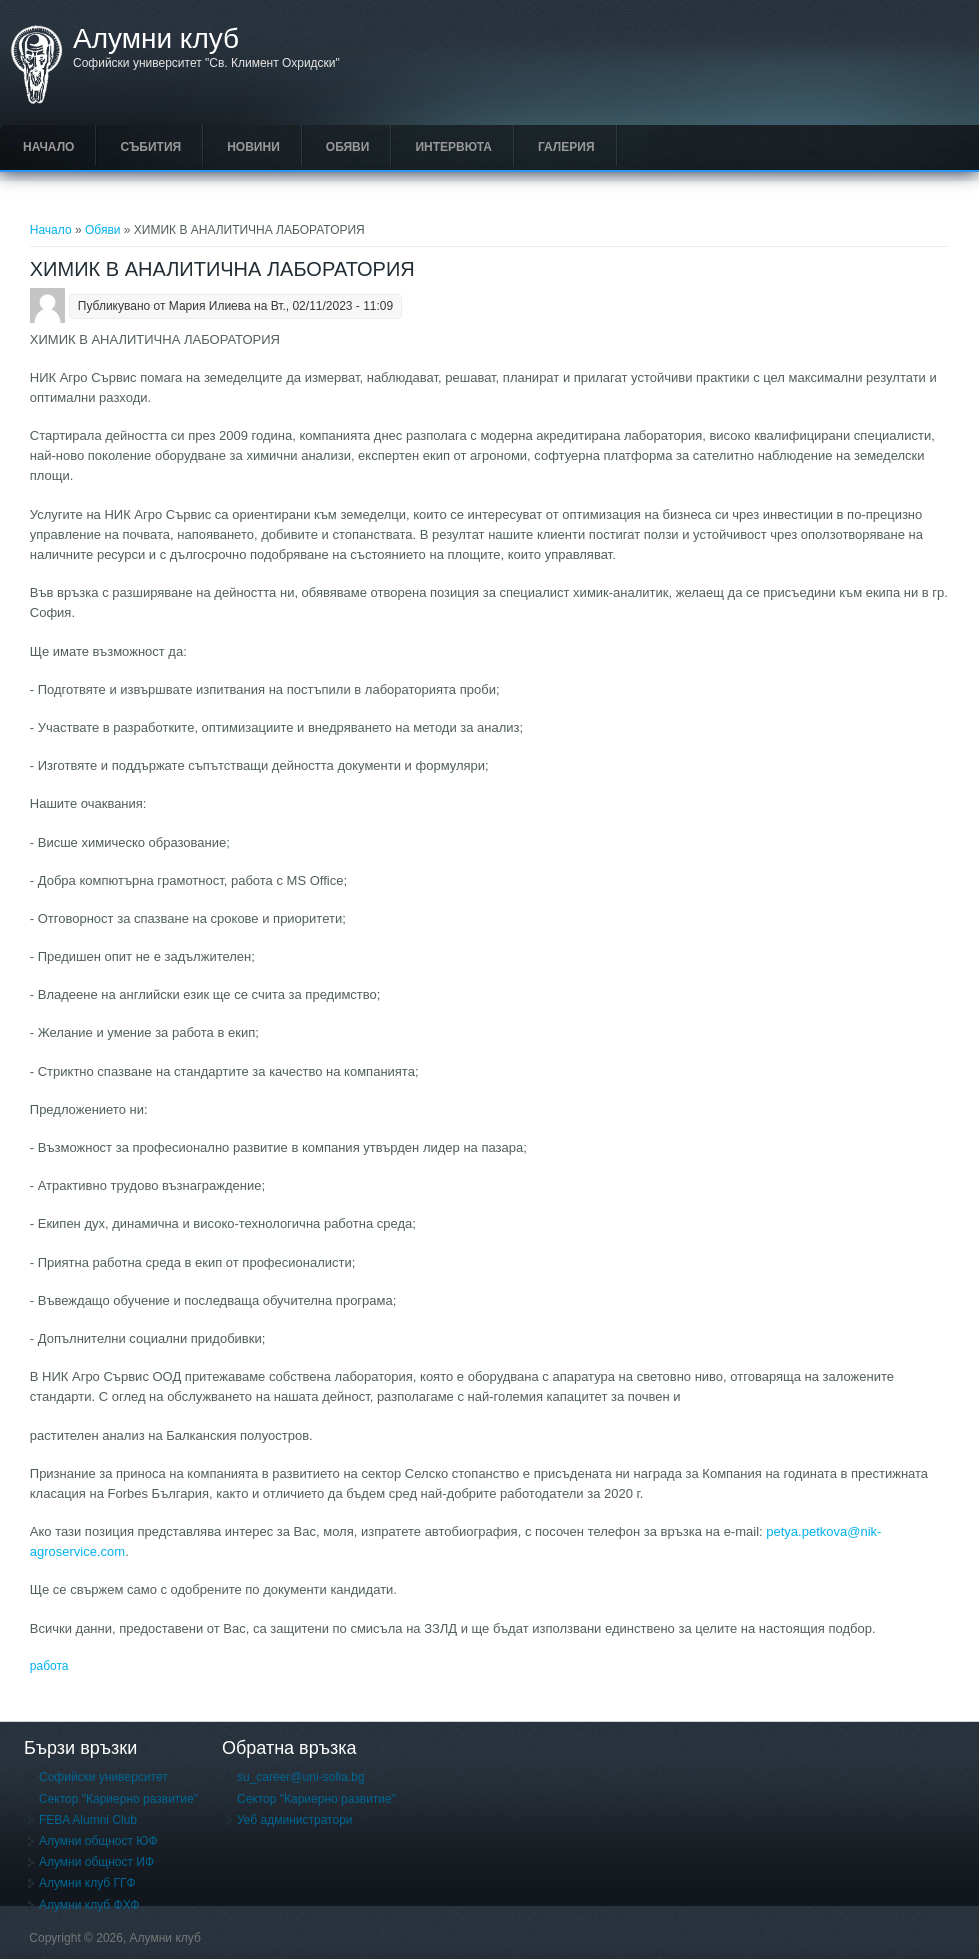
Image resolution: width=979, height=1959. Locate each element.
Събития (150, 147)
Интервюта (453, 147)
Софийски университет (103, 1777)
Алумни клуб (156, 39)
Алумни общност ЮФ (98, 1841)
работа (49, 1666)
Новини (253, 147)
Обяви (348, 147)
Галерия (566, 147)
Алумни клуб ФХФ (89, 1905)
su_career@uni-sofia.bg (301, 1777)
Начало (48, 147)
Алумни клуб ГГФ (87, 1883)
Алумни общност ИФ (96, 1862)
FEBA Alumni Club (88, 1820)
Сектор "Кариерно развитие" (118, 1799)
